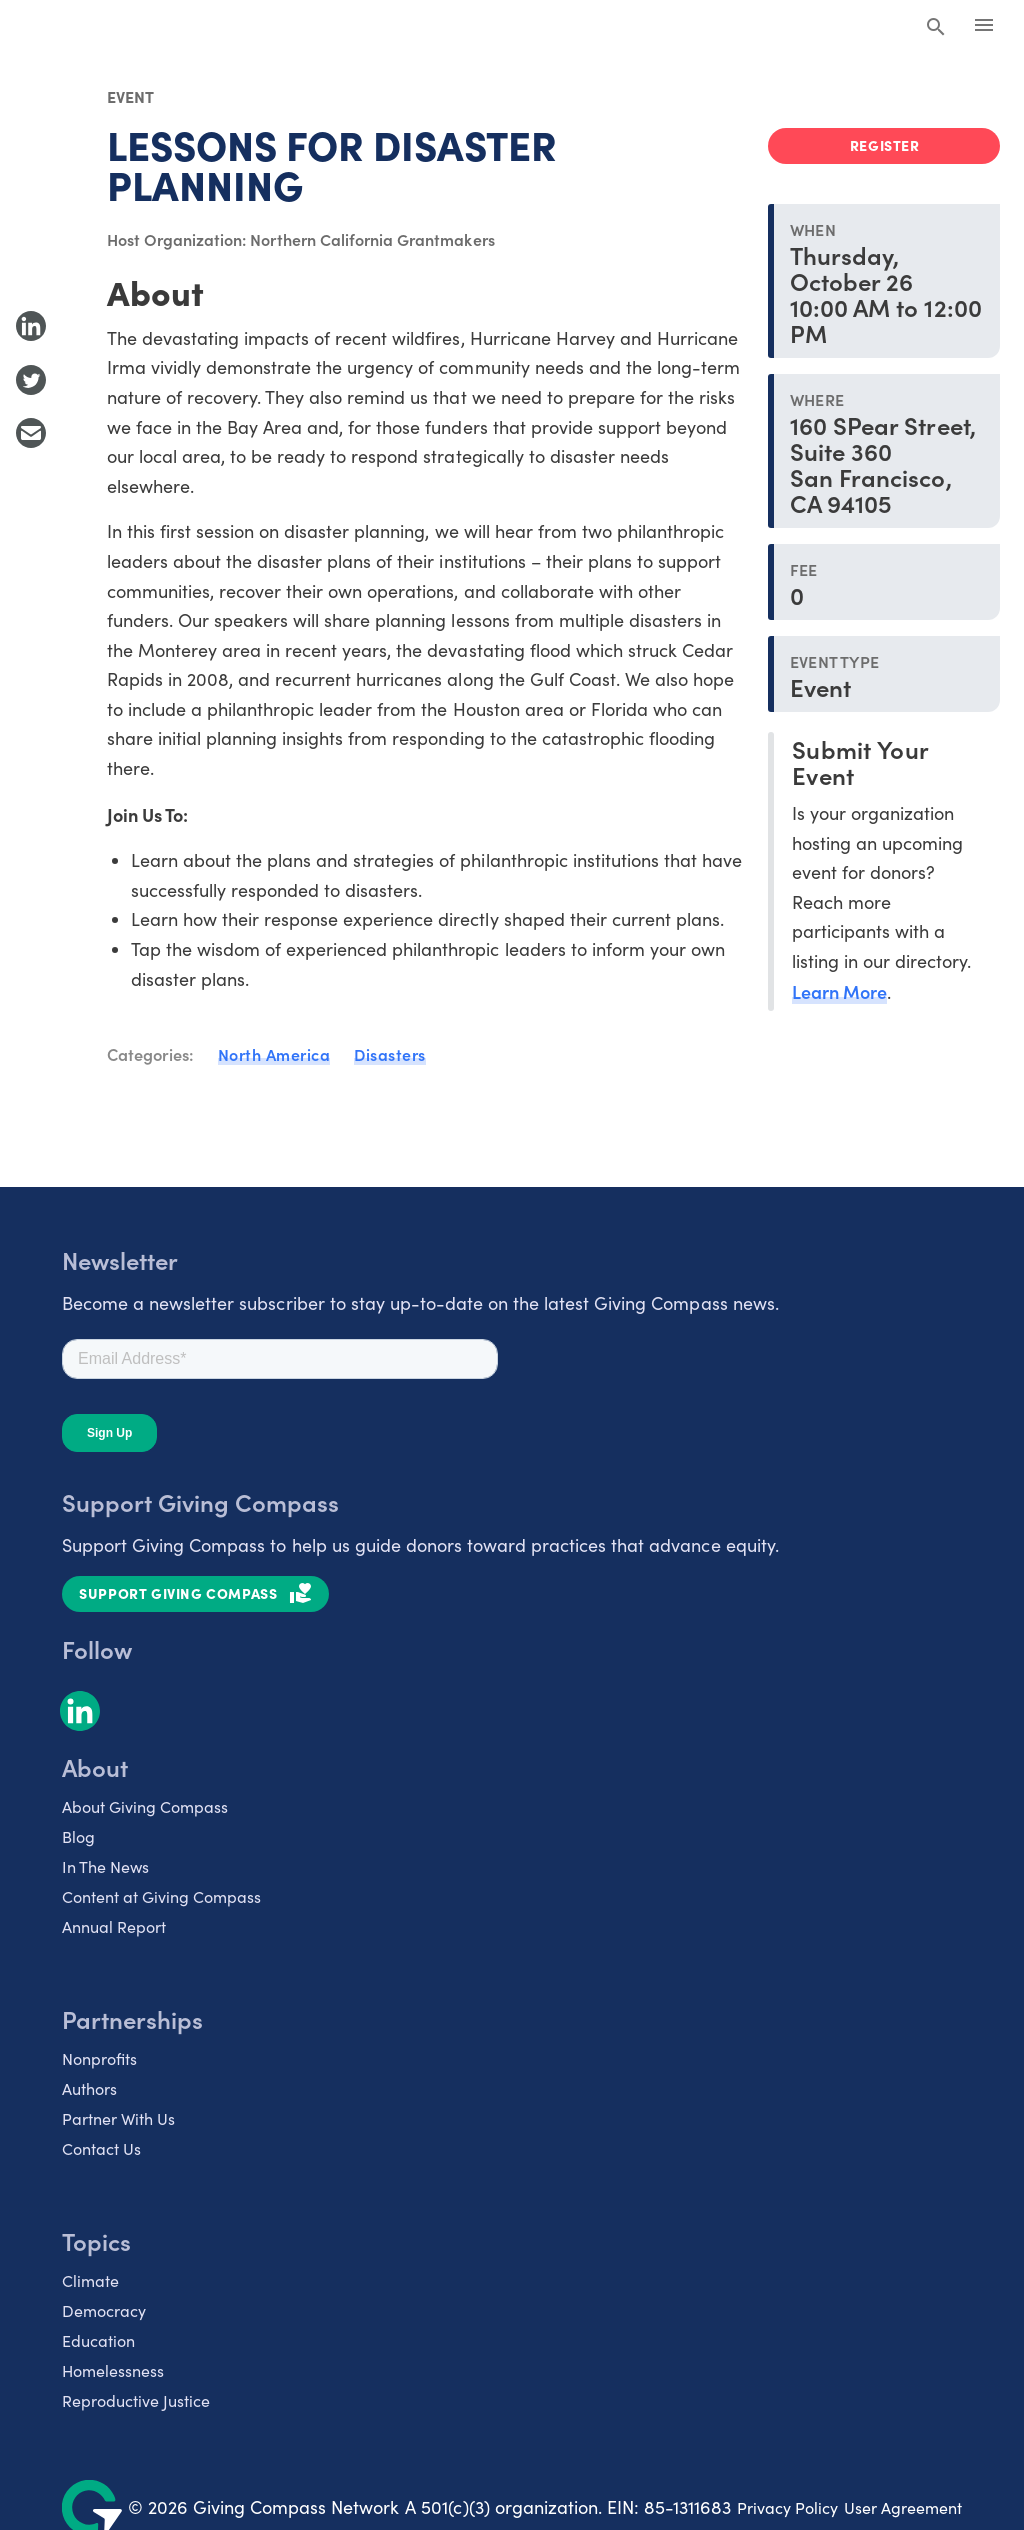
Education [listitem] (98, 2340)
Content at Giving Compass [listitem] (161, 1896)
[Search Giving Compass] (936, 28)
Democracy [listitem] (104, 2310)
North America (274, 1054)
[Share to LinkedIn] (31, 326)
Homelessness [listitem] (113, 2370)
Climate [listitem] (90, 2280)
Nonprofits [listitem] (99, 2058)
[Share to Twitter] (31, 380)
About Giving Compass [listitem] (145, 1806)
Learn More (839, 991)
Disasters (390, 1054)
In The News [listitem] (105, 1866)
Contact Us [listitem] (101, 2148)
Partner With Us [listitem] (118, 2118)
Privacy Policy (787, 2507)
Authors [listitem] (89, 2088)
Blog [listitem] (78, 1836)
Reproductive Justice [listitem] (136, 2400)
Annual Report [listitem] (114, 1926)
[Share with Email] (31, 433)
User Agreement (903, 2507)
